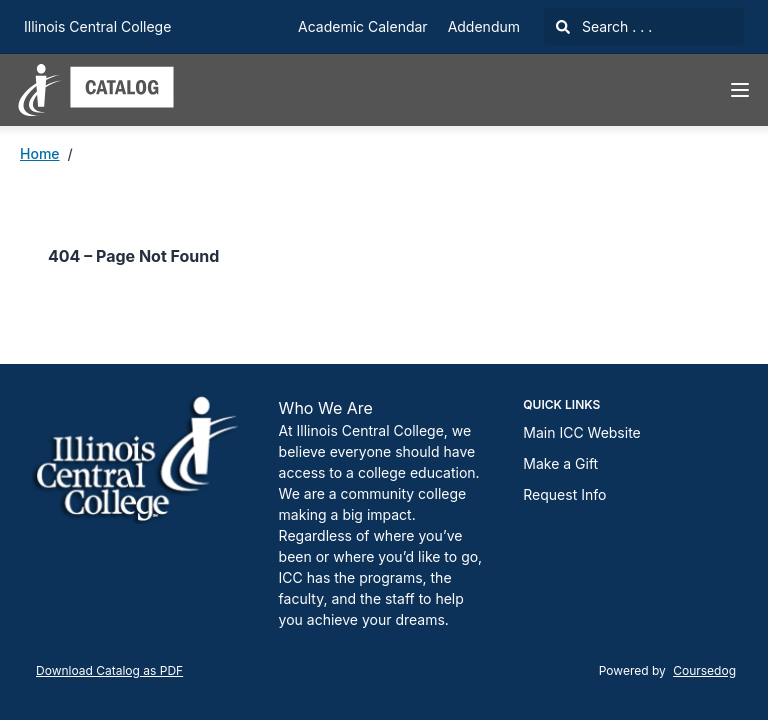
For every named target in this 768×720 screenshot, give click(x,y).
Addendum (484, 26)
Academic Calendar (363, 26)
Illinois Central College (97, 26)
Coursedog (704, 670)
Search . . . (604, 26)
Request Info (564, 494)
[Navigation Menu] (740, 90)
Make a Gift (560, 463)
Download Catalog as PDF (109, 670)
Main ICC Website (581, 432)
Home (40, 153)
